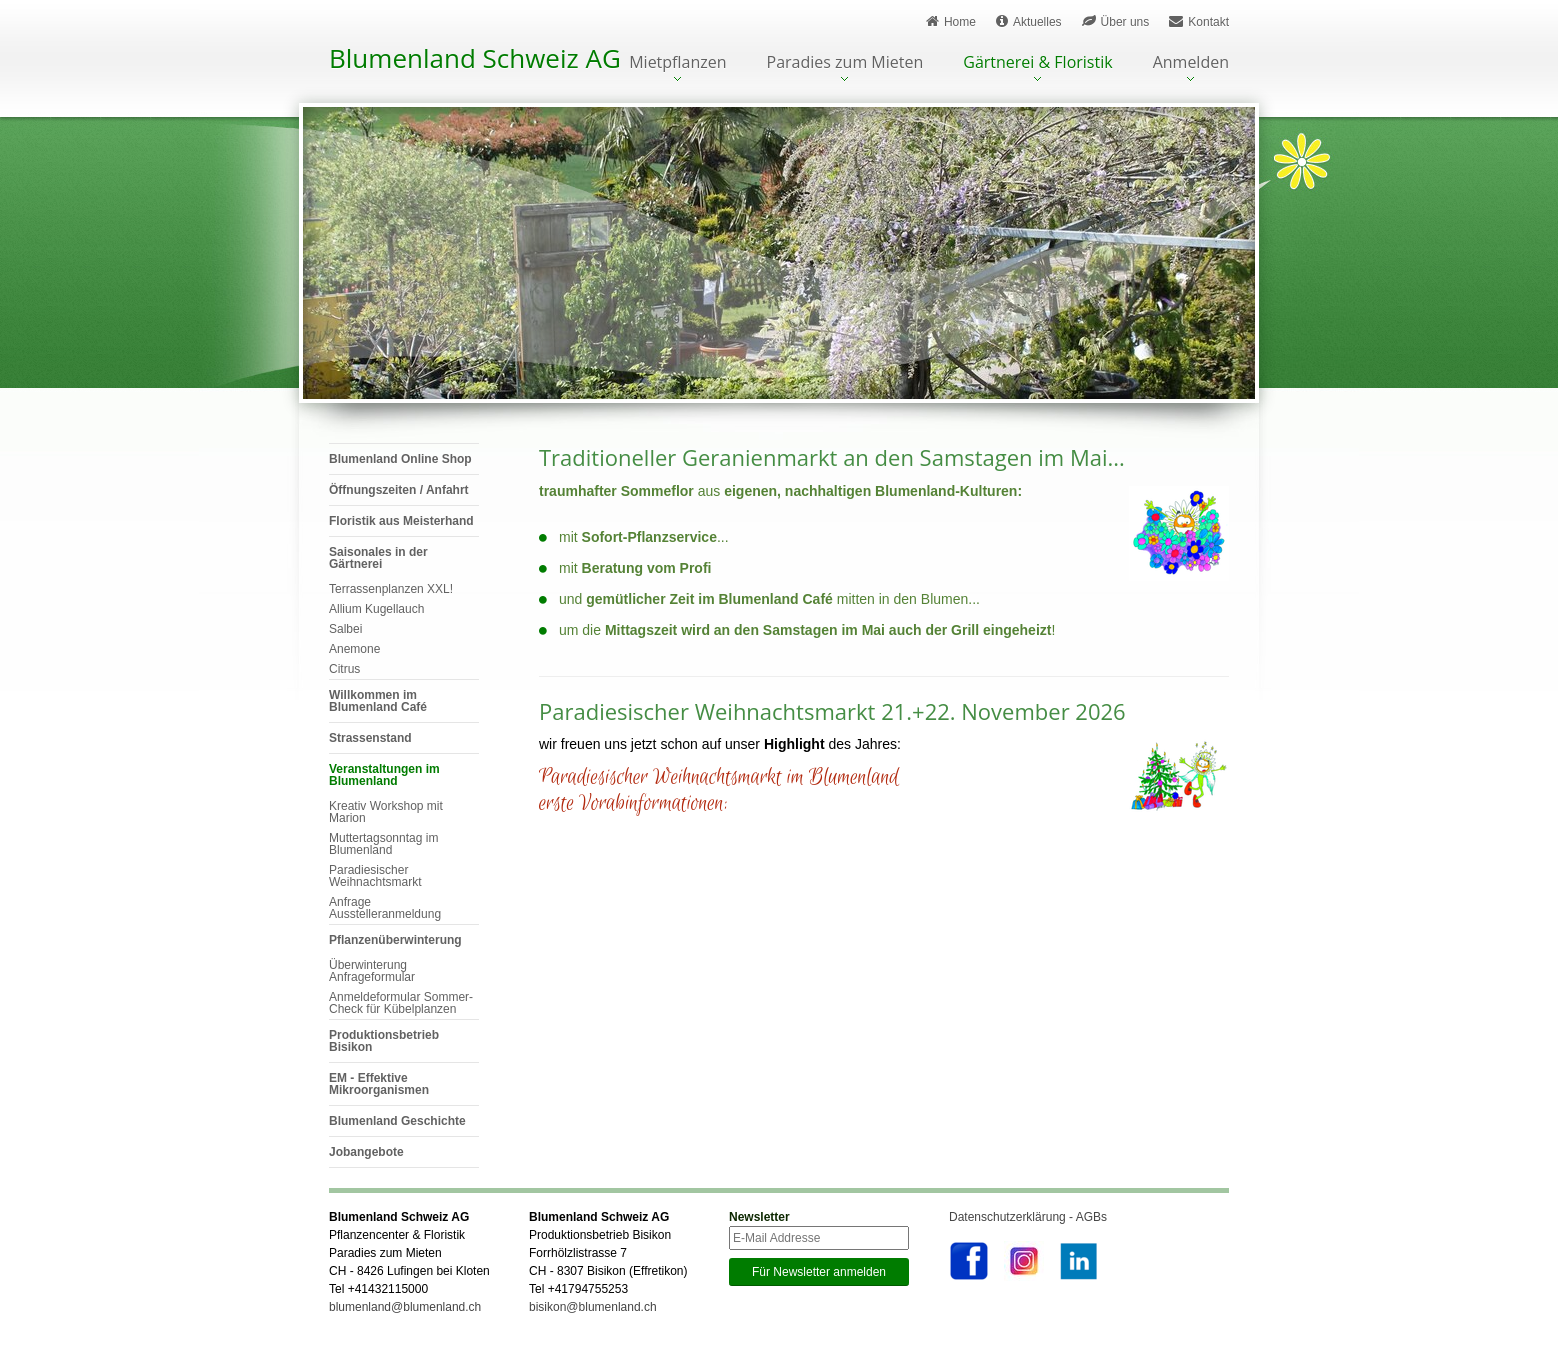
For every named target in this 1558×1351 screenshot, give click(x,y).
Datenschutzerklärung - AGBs (1028, 1217)
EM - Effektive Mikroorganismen (379, 1084)
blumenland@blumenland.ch (405, 1307)
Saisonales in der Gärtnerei (378, 558)
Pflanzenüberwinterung (395, 940)
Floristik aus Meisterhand (401, 521)
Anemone (354, 649)
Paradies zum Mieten (845, 63)
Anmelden (1191, 63)
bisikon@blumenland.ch (593, 1307)
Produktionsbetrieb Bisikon (384, 1041)
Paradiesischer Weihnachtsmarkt (375, 876)
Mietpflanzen (677, 63)
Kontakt (1199, 21)
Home (951, 21)
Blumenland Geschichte (397, 1121)
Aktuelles (1029, 21)
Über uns (1116, 21)
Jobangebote (366, 1152)
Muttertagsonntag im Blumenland (383, 844)
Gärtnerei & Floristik (1037, 63)
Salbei (345, 629)
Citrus (344, 669)
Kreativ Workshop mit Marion (386, 812)
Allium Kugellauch (376, 609)
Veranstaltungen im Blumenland (384, 775)
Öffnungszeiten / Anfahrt (399, 490)
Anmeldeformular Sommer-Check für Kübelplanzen (401, 1003)
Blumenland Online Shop (400, 459)
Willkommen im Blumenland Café (378, 701)
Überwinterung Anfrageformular (372, 971)
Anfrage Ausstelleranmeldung (385, 908)
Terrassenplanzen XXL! (391, 589)
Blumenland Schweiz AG (475, 58)
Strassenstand (370, 738)
